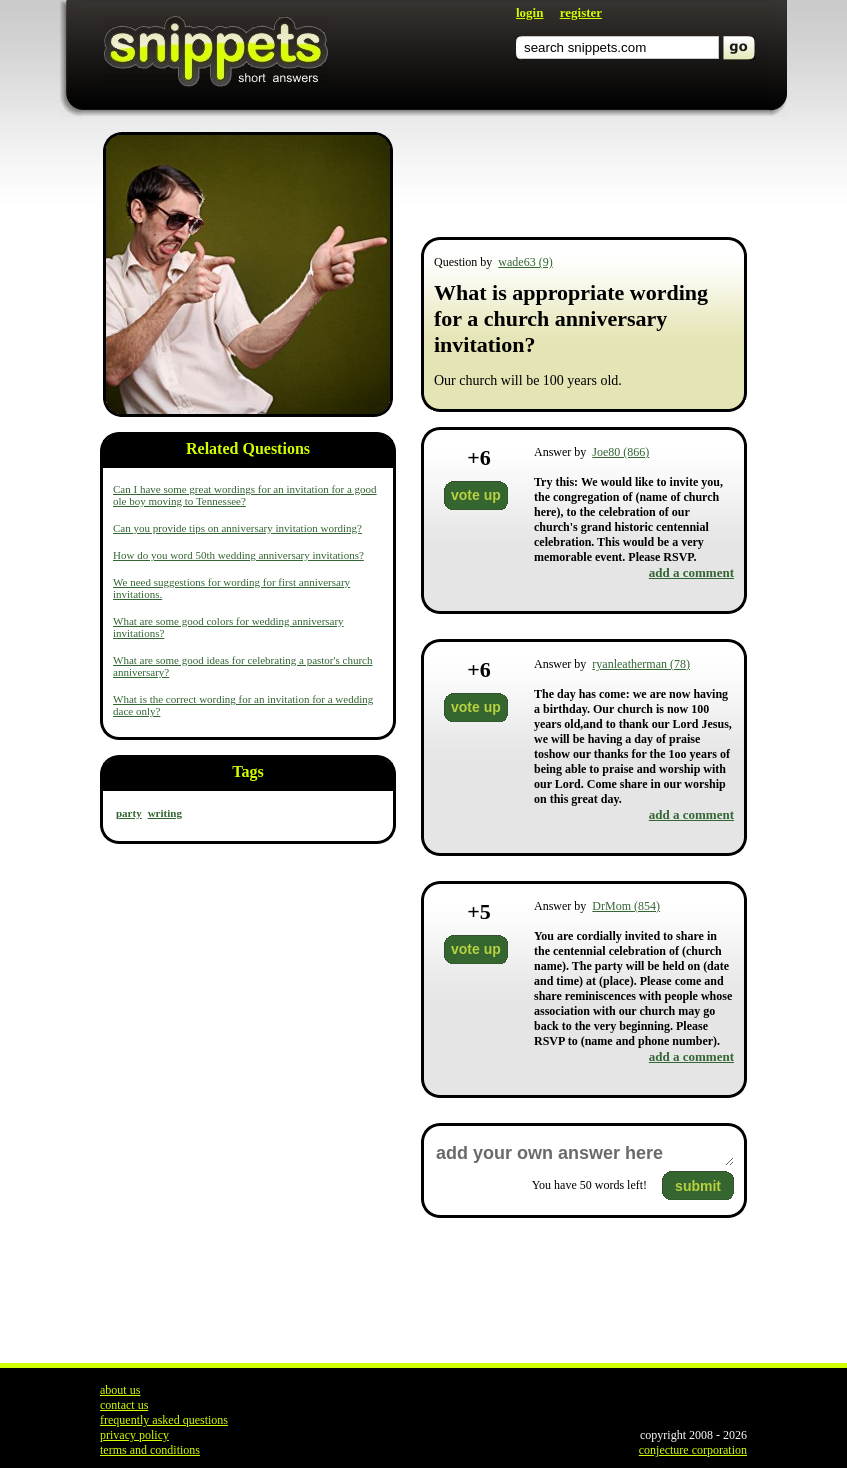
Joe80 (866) (620, 452)
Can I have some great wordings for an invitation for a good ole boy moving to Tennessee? (245, 495)
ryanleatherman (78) (641, 664)
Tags (247, 771)
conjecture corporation (693, 1450)
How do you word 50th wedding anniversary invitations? (238, 555)
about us (120, 1390)
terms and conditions (150, 1450)
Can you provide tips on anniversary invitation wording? (237, 528)
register (581, 12)
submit (698, 1186)
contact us (124, 1405)
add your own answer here (584, 1153)
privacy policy (134, 1435)
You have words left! (589, 1185)
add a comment (691, 572)
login (529, 12)
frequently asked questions (164, 1420)
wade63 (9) (525, 262)
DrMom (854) (626, 906)
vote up (476, 495)
